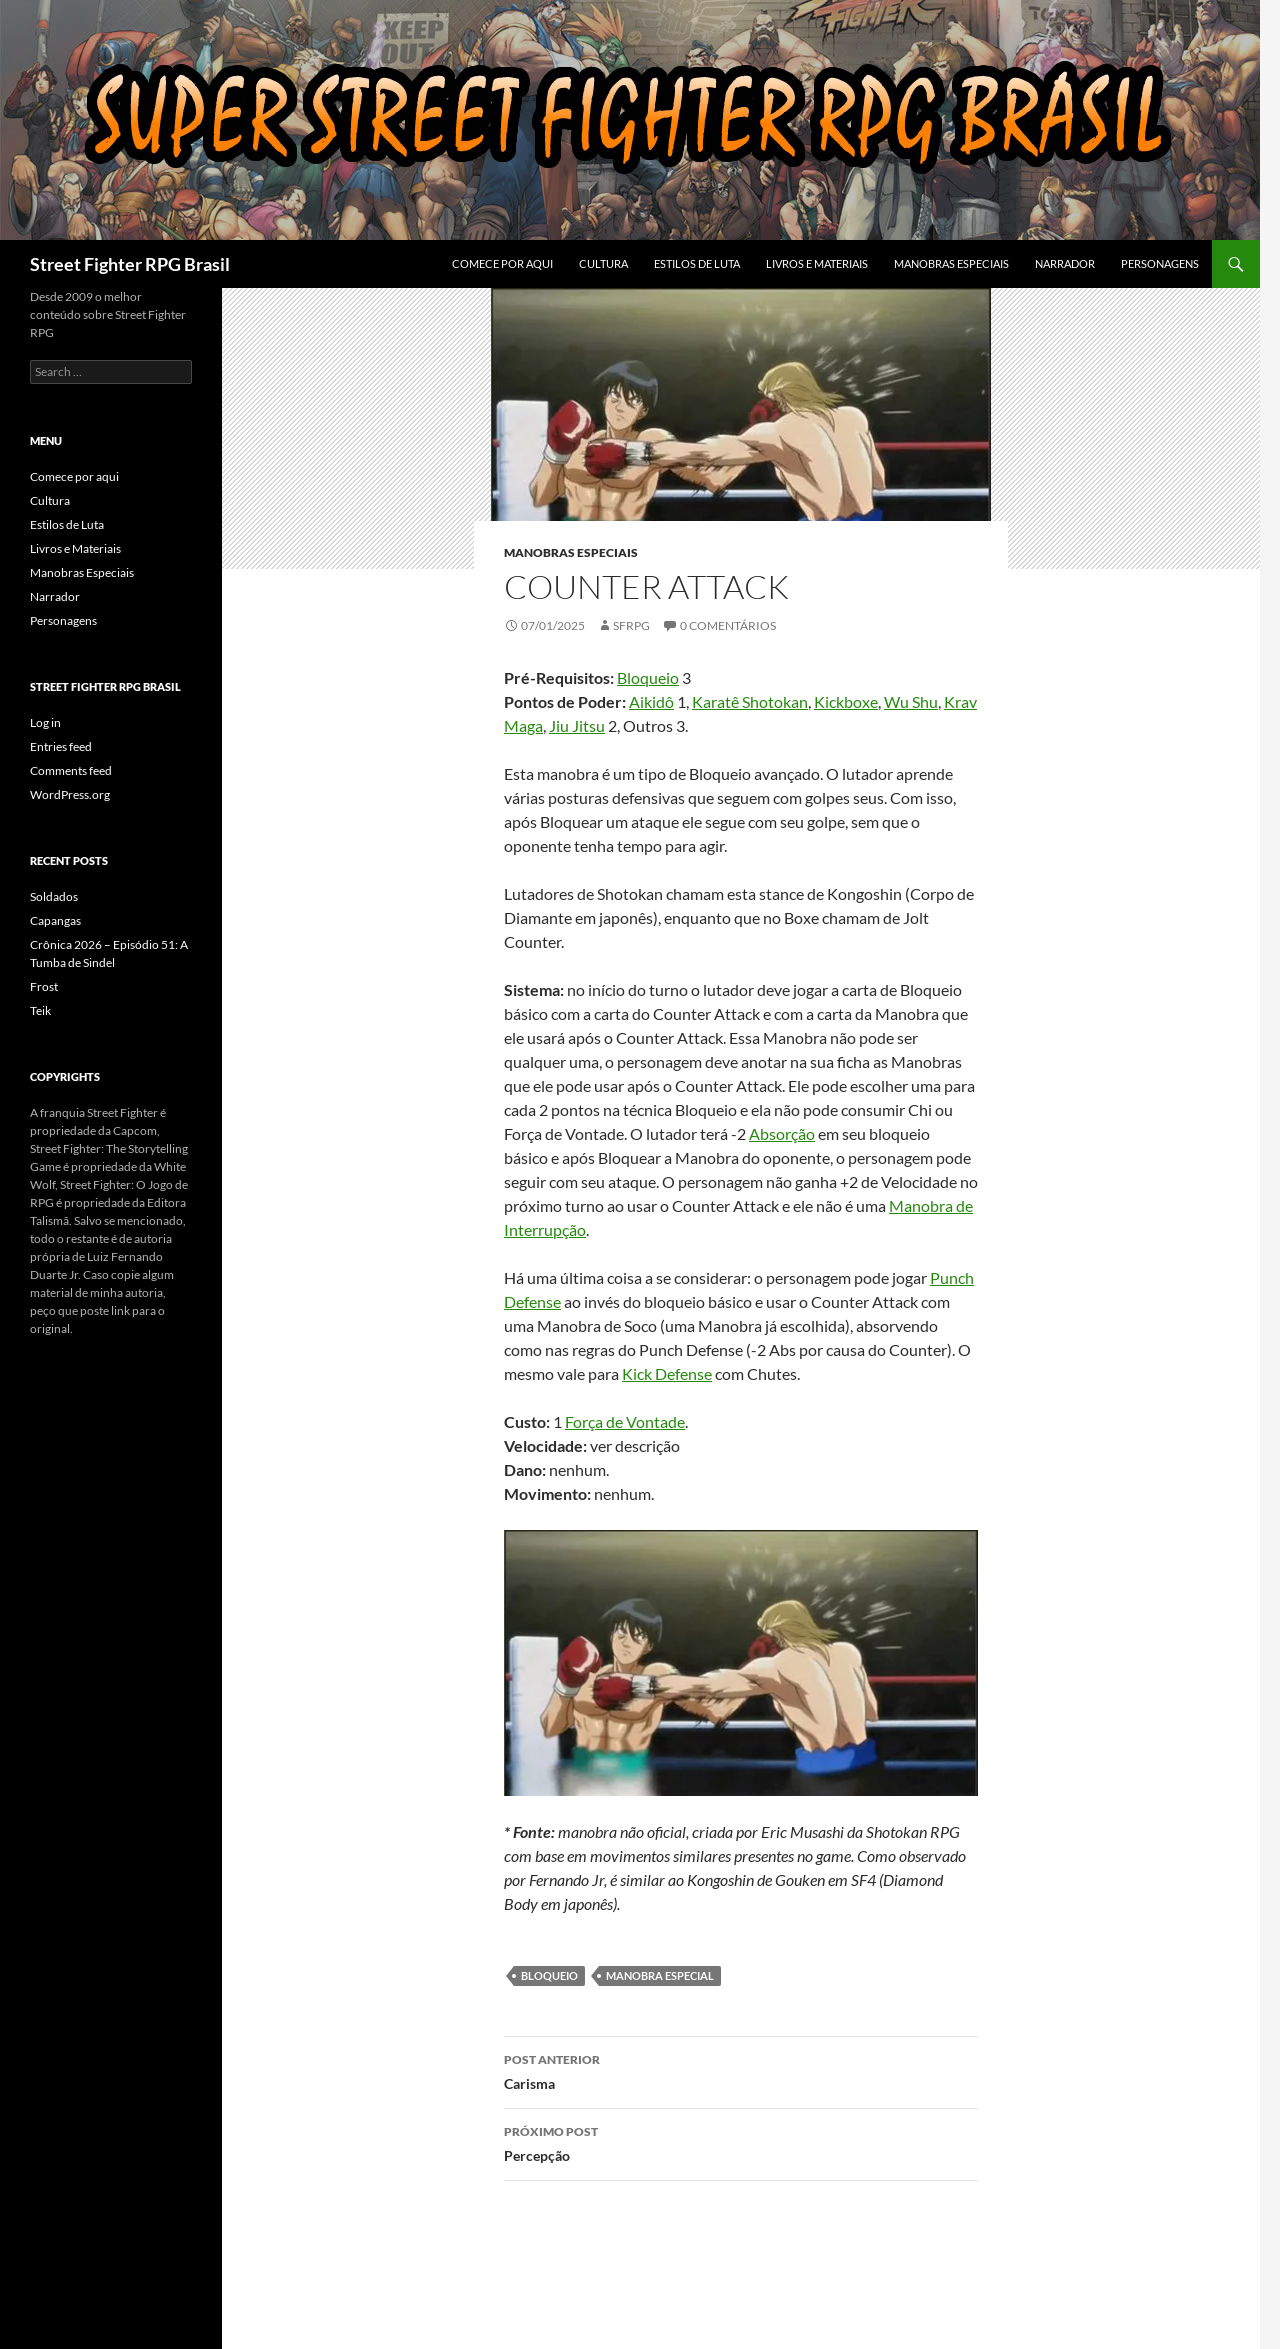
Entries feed (61, 746)
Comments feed (71, 770)
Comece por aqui (502, 263)
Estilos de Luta (697, 263)
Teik (40, 1010)
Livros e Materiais (817, 263)
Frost (44, 986)
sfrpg (631, 625)
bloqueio (549, 1975)
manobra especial (660, 1975)
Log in (45, 722)
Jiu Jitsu (577, 725)
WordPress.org (70, 794)
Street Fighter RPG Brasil (130, 264)
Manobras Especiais (951, 263)
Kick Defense (667, 1373)
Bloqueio (648, 677)
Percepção (741, 2142)
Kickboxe (846, 701)
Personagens (1160, 263)
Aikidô (651, 701)
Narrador (1065, 263)
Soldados (54, 896)
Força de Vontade (625, 1421)
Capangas (55, 920)
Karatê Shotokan (750, 701)
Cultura (603, 263)
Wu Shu (911, 701)
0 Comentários (728, 625)
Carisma (741, 2070)
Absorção (782, 1133)
